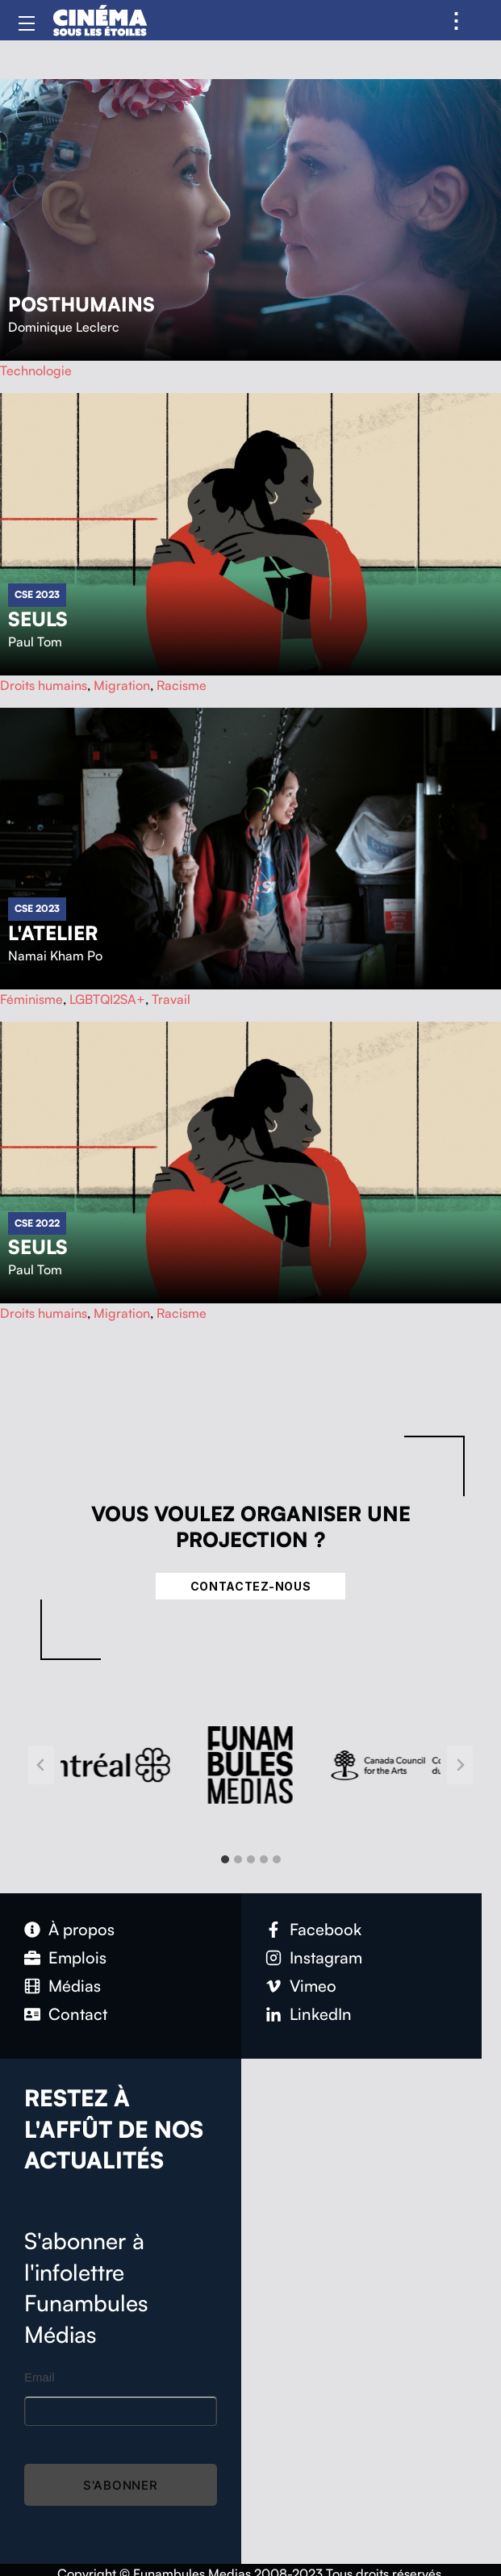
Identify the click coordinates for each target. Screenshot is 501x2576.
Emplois (77, 1957)
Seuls (38, 619)
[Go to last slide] (41, 1765)
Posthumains (81, 304)
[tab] (225, 1859)
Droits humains (43, 685)
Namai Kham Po (55, 955)
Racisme (182, 685)
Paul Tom (35, 642)
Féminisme (31, 999)
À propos (81, 1929)
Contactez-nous (250, 1586)
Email (39, 2377)
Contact (77, 2014)
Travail (171, 999)
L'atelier (53, 933)
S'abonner (120, 2485)
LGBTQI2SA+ (107, 999)
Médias (74, 1986)
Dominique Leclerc (63, 327)
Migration (122, 685)
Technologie (36, 370)
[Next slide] (460, 1765)
